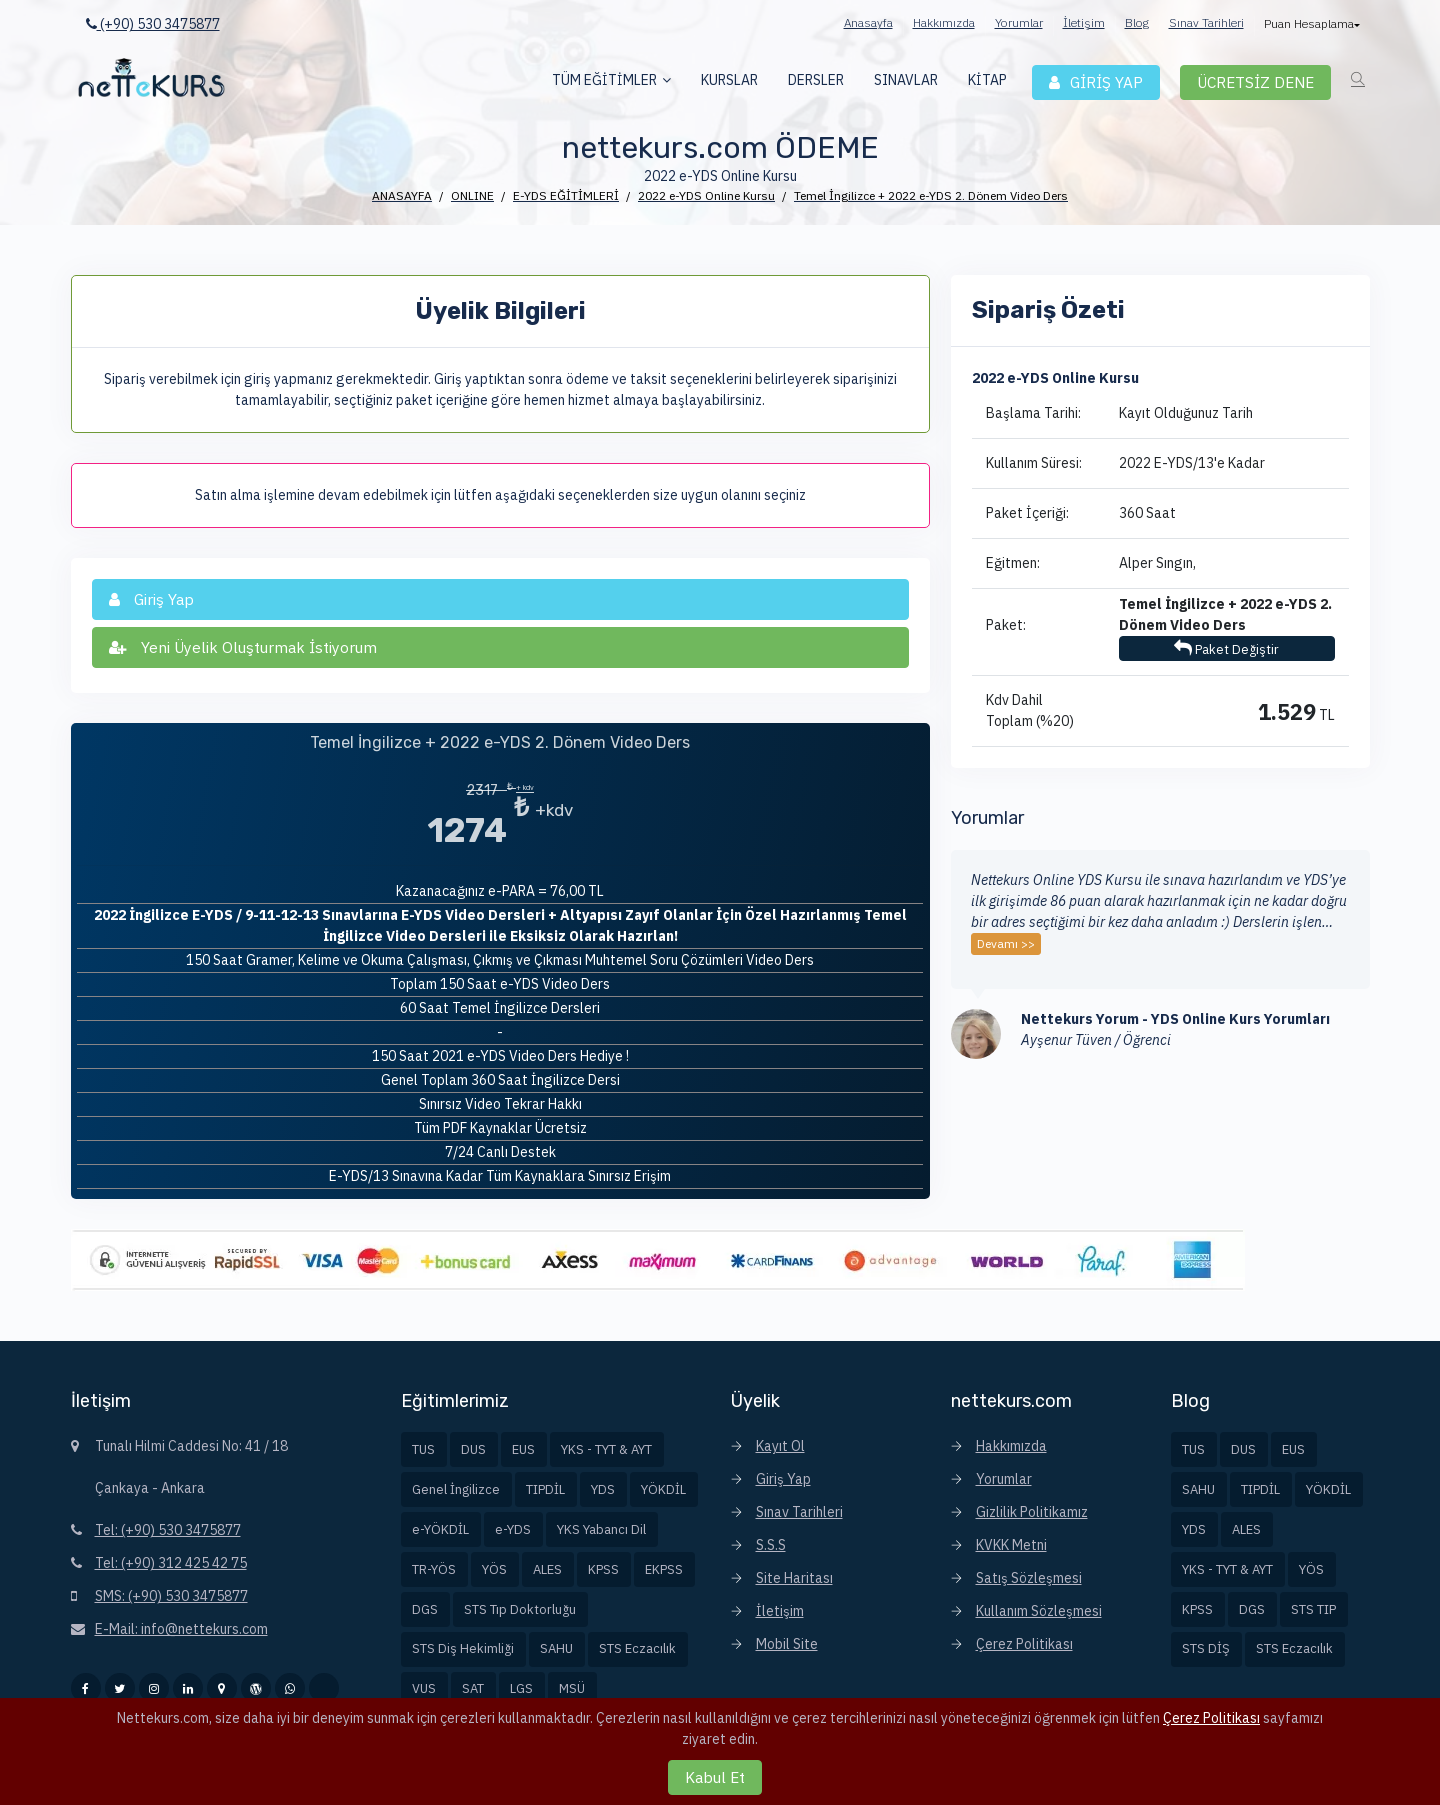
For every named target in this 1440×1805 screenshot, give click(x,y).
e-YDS (513, 1529)
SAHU (556, 1648)
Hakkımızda (944, 22)
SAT (473, 1688)
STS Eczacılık (637, 1648)
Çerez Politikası (1024, 1644)
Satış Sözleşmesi (1029, 1578)
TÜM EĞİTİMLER (604, 80)
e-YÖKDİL (440, 1529)
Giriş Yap (783, 1479)
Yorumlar (1019, 22)
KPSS (603, 1569)
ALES (547, 1569)
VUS (424, 1688)
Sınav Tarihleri (1206, 22)
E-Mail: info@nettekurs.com (181, 1629)
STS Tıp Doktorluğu (520, 1609)
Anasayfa (868, 22)
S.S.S (771, 1545)
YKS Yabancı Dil (601, 1529)
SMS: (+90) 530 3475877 (171, 1596)
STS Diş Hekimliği (463, 1648)
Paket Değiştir (1226, 648)
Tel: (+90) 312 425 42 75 (171, 1563)
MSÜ (572, 1688)
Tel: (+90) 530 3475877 (168, 1530)
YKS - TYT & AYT (606, 1449)
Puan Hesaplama (1310, 23)
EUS (523, 1449)
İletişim (1084, 22)
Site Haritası (794, 1578)
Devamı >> (1006, 943)
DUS (473, 1449)
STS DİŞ (1206, 1648)
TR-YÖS (434, 1569)
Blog (1137, 22)
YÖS (494, 1569)
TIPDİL (545, 1489)
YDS (603, 1489)
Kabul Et (715, 1777)
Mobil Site (787, 1644)
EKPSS (664, 1569)
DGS (425, 1609)
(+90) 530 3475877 (153, 24)
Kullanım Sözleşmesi (1039, 1611)
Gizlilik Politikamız (1032, 1512)
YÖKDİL (663, 1489)
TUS (423, 1449)
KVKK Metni (1011, 1545)
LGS (521, 1688)
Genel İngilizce (456, 1489)
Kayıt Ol (780, 1446)
